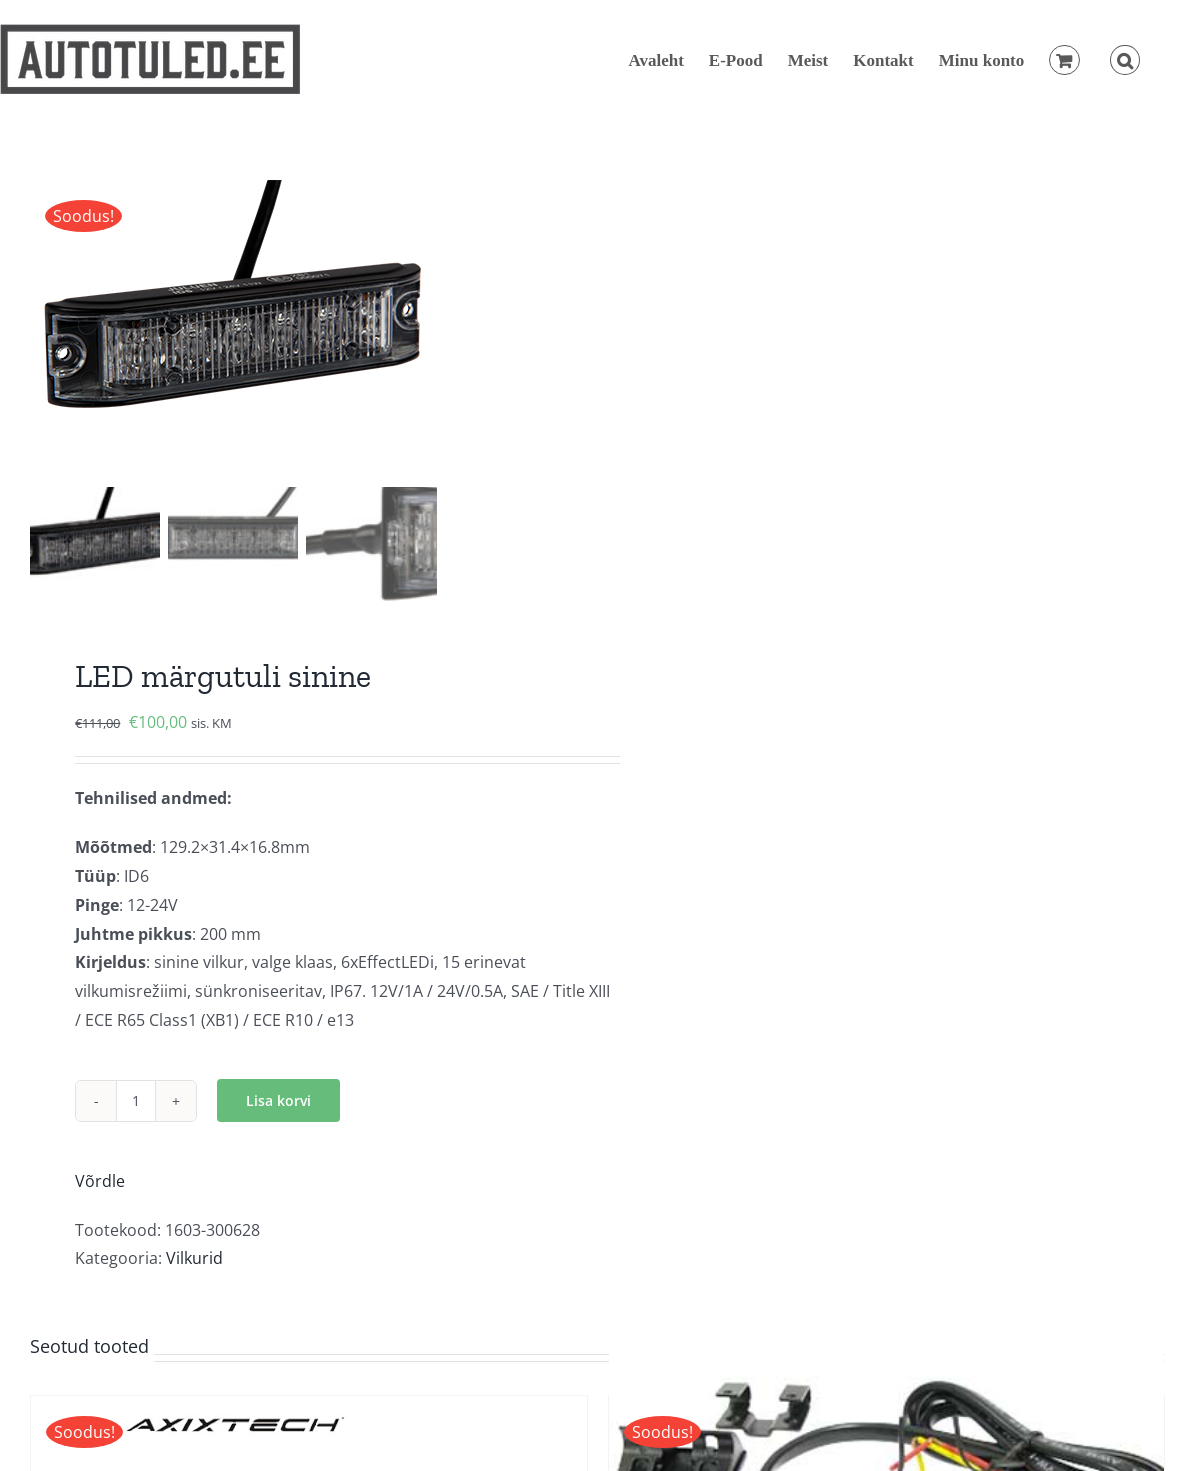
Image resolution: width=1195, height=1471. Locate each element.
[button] (1125, 60)
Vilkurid (194, 1258)
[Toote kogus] (136, 1101)
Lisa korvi (278, 1100)
